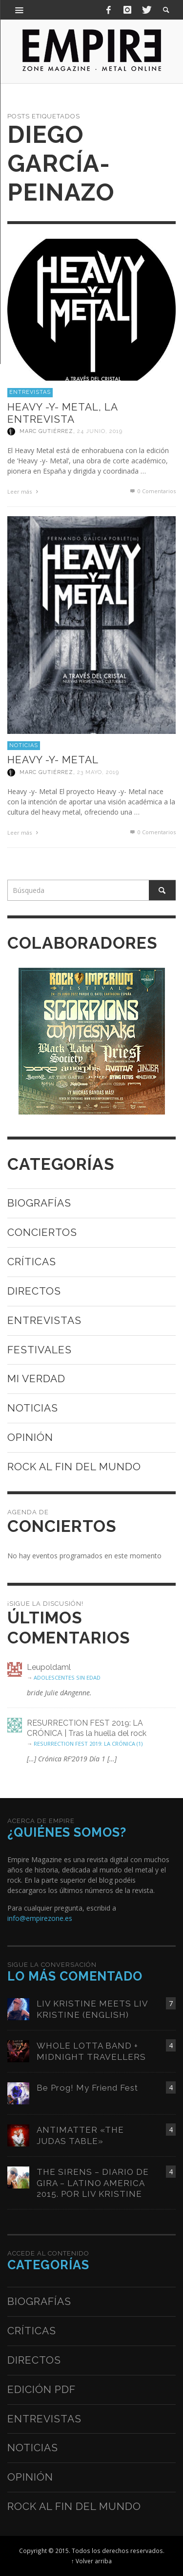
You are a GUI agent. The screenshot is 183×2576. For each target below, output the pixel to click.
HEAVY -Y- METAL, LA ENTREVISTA (62, 413)
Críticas (31, 1261)
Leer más (24, 491)
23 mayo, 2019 (98, 772)
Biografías (39, 1203)
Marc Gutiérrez (46, 431)
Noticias (23, 745)
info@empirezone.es (39, 1918)
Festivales (39, 1350)
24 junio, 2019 (99, 431)
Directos (34, 1291)
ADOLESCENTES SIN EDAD (67, 1677)
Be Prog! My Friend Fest (87, 2088)
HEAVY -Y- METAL (53, 759)
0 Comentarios (152, 491)
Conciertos (42, 1232)
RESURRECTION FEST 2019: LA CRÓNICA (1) (88, 1743)
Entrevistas (30, 392)
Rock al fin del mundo (74, 1466)
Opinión (30, 1437)
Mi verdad (36, 1378)
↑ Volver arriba (91, 2561)
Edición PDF (41, 2389)
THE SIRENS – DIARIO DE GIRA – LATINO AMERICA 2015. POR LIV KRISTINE (93, 2182)
